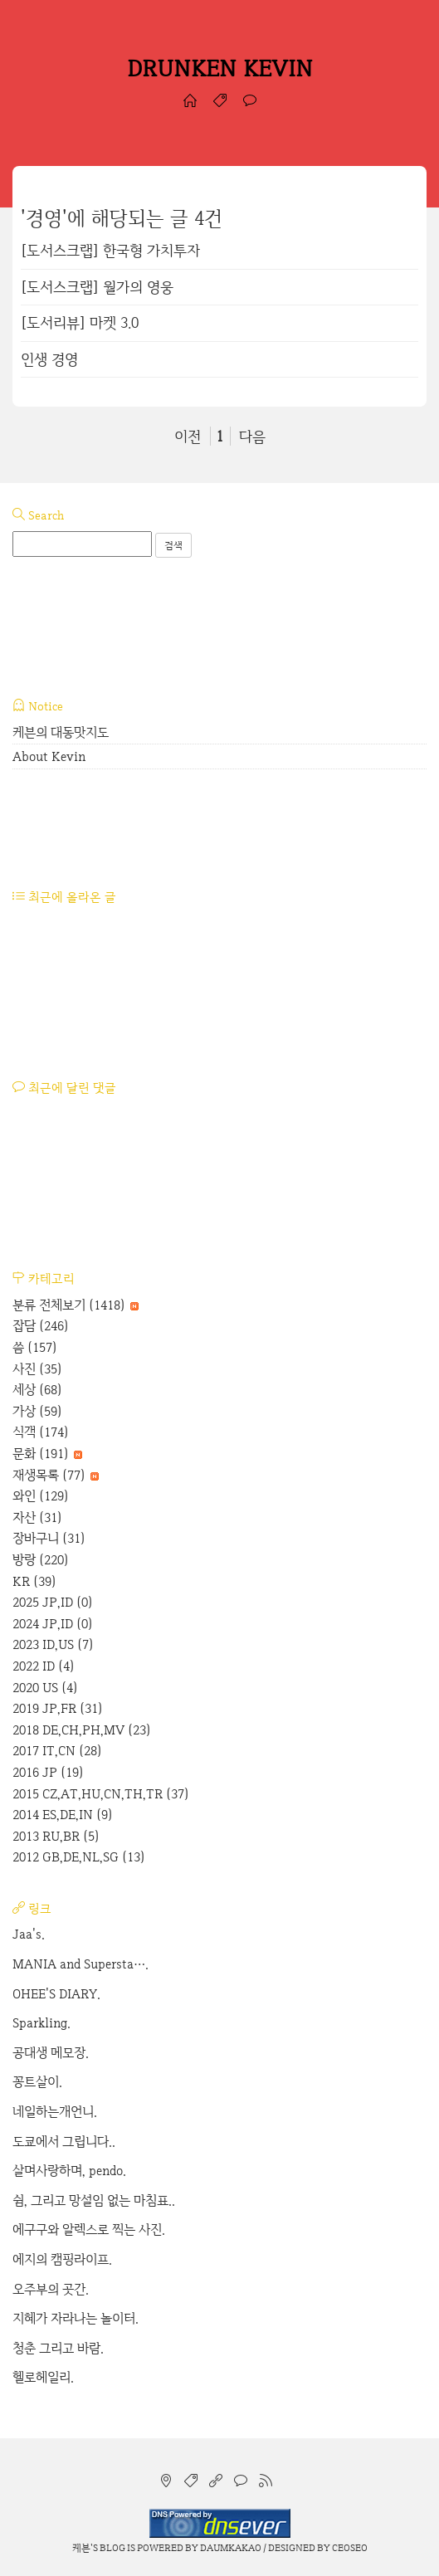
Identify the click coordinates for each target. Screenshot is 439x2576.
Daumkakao (230, 2547)
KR (34, 1581)
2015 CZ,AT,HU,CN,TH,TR (100, 1794)
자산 (37, 1517)
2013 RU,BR (56, 1836)
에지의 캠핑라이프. (62, 2259)
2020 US (45, 1687)
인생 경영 (49, 358)
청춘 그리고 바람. (58, 2348)
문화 (47, 1453)
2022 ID (43, 1666)
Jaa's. (28, 1934)
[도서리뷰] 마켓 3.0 (80, 322)
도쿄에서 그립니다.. (63, 2141)
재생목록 (55, 1475)
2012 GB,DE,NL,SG (78, 1857)
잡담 (40, 1325)
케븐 (81, 2547)
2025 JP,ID (52, 1602)
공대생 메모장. (50, 2052)
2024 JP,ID (52, 1623)
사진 (37, 1369)
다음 (252, 436)
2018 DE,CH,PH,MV (81, 1730)
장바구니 (48, 1538)
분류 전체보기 (75, 1305)
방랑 (40, 1560)
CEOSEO (350, 2547)
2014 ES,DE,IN (62, 1814)
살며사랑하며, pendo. (69, 2170)
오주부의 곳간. (50, 2289)
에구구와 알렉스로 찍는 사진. (88, 2229)
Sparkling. (41, 2023)
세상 (37, 1389)
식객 (40, 1432)
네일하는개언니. (54, 2111)
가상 (37, 1411)
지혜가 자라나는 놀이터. (75, 2318)
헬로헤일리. (43, 2377)
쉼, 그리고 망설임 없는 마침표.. (93, 2200)
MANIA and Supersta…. (80, 1964)
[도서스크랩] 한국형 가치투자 (110, 250)
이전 (187, 436)
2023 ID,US (53, 1644)
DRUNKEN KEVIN (220, 68)
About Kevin (48, 756)
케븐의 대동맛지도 (60, 732)
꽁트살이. (37, 2082)
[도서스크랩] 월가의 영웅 (97, 286)
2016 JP (48, 1772)
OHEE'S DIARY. (56, 1994)
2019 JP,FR (57, 1708)
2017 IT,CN (57, 1750)
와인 (40, 1496)
